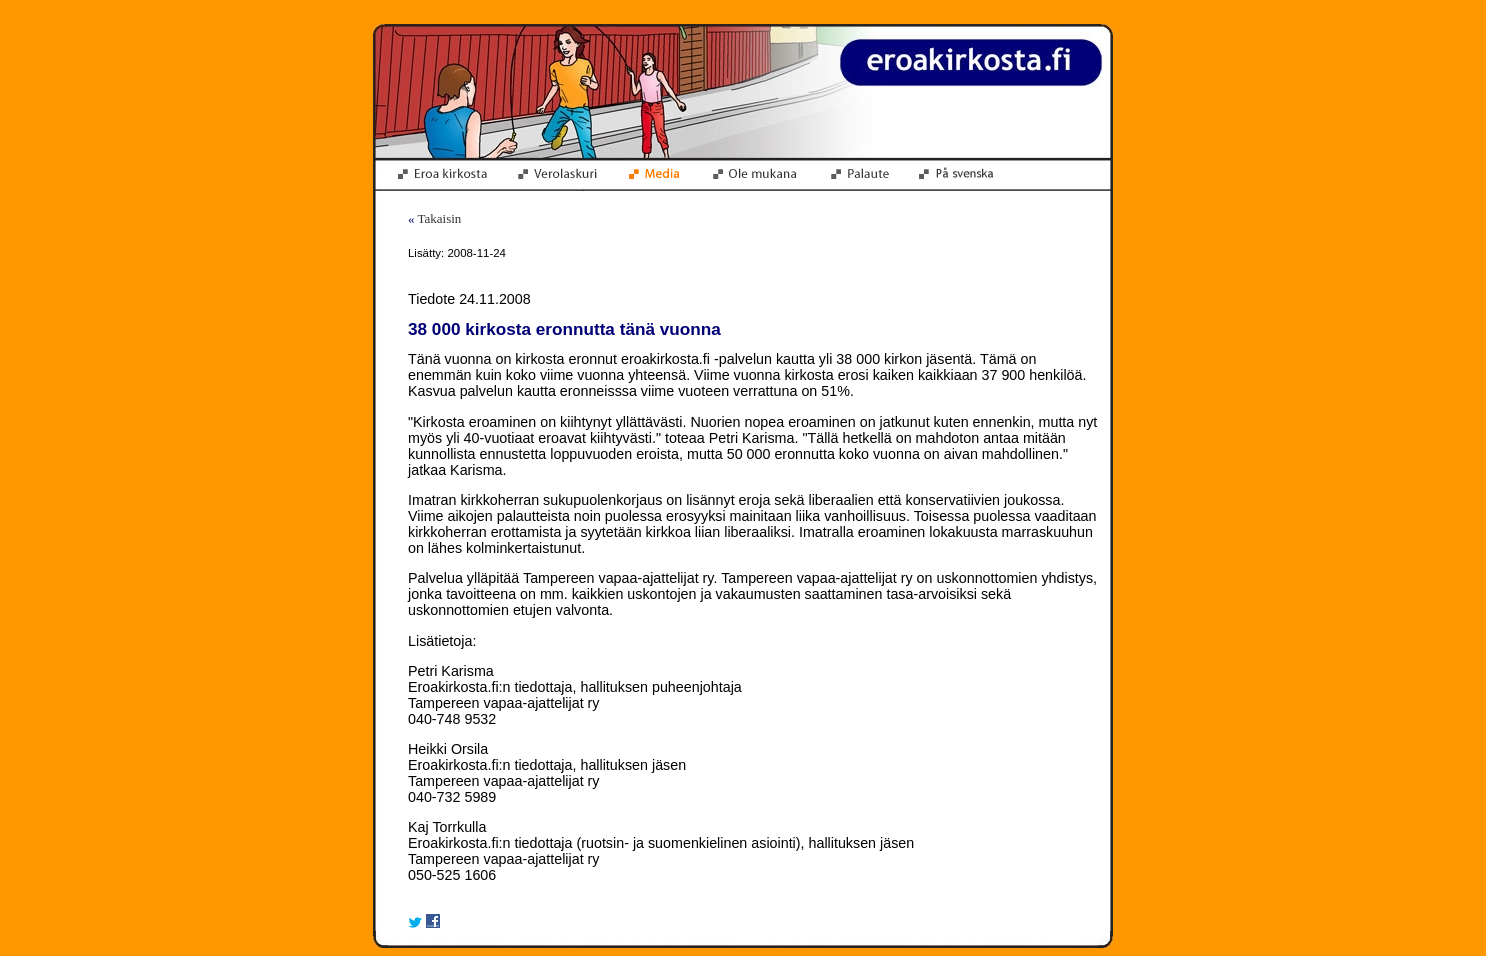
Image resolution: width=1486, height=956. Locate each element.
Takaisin (440, 218)
